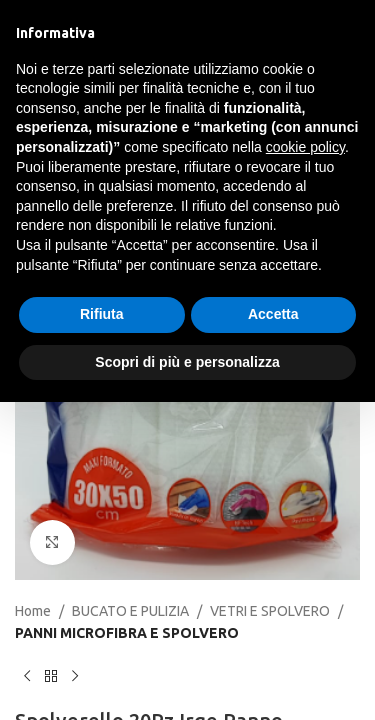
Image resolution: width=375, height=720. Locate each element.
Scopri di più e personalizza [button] (187, 362)
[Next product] (75, 677)
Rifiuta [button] (102, 314)
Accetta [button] (273, 314)
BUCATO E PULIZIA (130, 611)
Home (33, 611)
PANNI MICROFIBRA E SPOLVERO (127, 633)
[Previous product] (27, 677)
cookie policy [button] (305, 147)
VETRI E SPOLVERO (270, 611)
